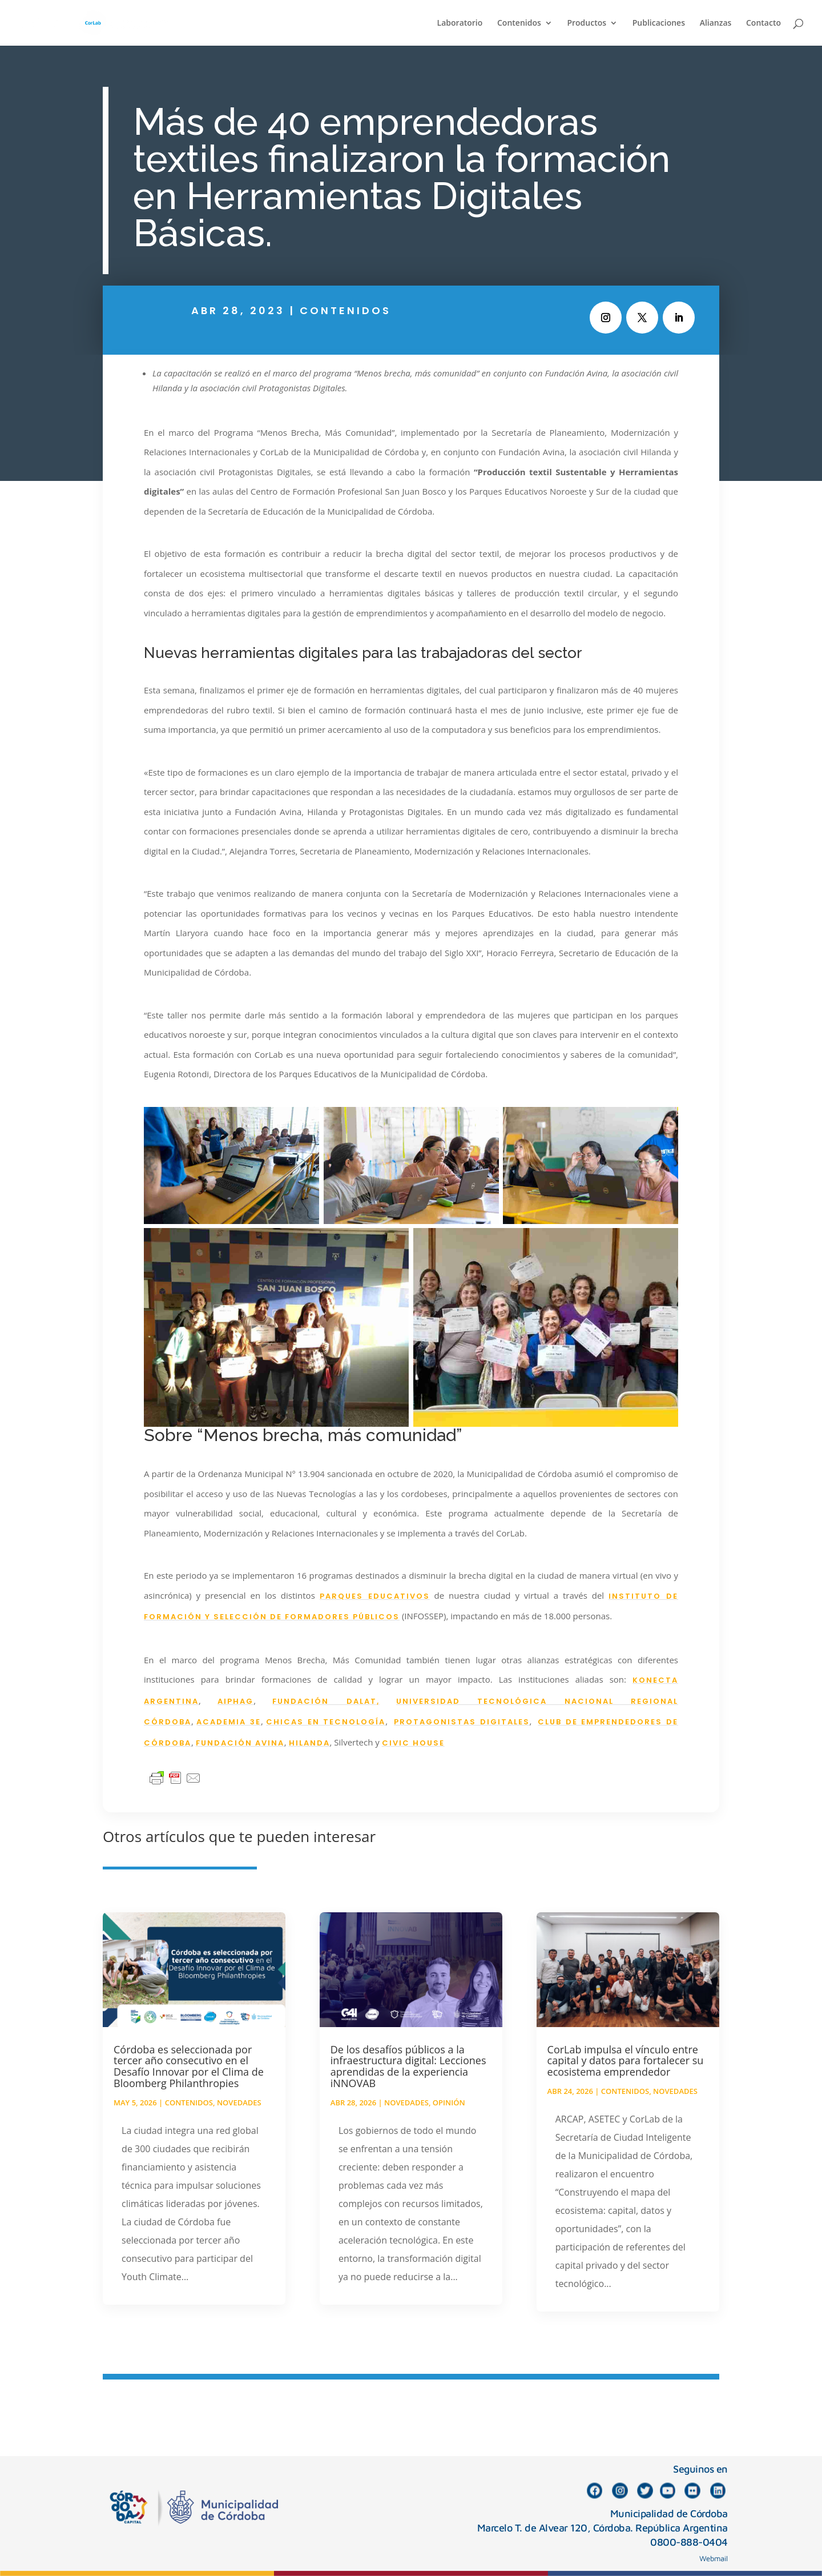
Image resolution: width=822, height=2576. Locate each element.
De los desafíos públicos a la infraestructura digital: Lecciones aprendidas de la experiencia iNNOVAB (408, 2066)
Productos (586, 23)
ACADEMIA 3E (228, 1721)
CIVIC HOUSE (413, 1743)
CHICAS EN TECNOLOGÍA (325, 1721)
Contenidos (519, 23)
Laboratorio (460, 23)
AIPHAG (235, 1701)
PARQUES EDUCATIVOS (375, 1596)
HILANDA (309, 1743)
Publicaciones (658, 23)
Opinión (449, 2102)
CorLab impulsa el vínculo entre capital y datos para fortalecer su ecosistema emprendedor (625, 2061)
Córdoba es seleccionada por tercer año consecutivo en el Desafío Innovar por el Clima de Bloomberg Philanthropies (189, 2066)
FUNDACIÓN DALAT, (325, 1701)
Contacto (763, 23)
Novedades (239, 2102)
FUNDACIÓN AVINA (240, 1743)
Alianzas (716, 23)
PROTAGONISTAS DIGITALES (462, 1721)
